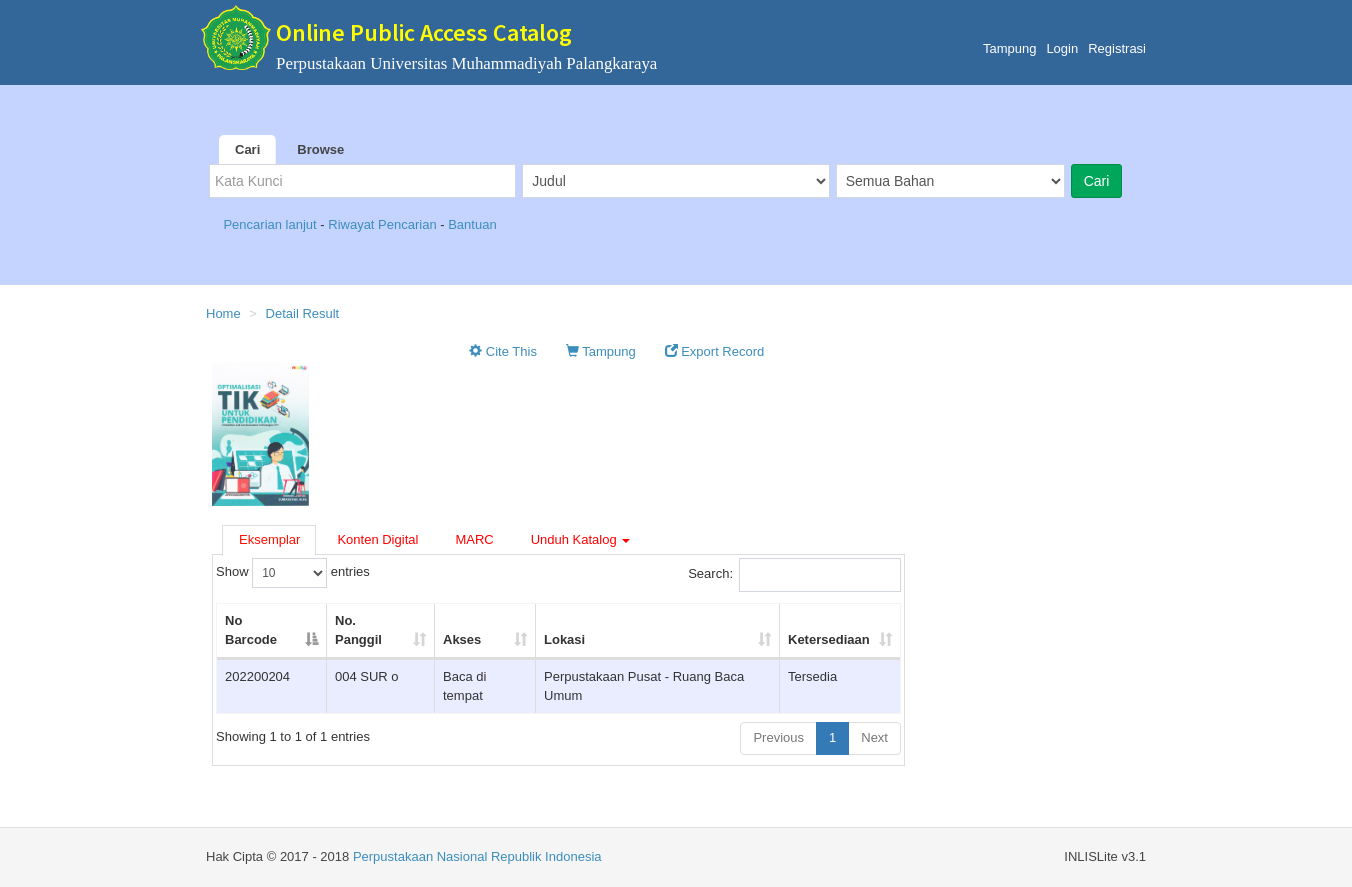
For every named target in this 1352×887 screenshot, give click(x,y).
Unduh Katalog (581, 539)
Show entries (293, 573)
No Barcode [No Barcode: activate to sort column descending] (251, 630)
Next (874, 737)
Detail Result (303, 313)
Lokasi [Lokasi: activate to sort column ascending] (564, 639)
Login (1062, 48)
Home (223, 313)
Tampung (1009, 48)
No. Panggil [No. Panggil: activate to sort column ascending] (358, 630)
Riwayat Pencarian (384, 224)
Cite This (503, 351)
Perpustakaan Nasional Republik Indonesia (477, 856)
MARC (474, 539)
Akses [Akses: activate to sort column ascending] (462, 639)
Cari (247, 149)
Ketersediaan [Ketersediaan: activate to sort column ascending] (829, 639)
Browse (320, 149)
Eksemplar (269, 539)
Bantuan (472, 224)
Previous (778, 737)
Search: (794, 575)
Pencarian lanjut (271, 224)
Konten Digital (377, 539)
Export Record (715, 351)
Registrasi (1117, 48)
